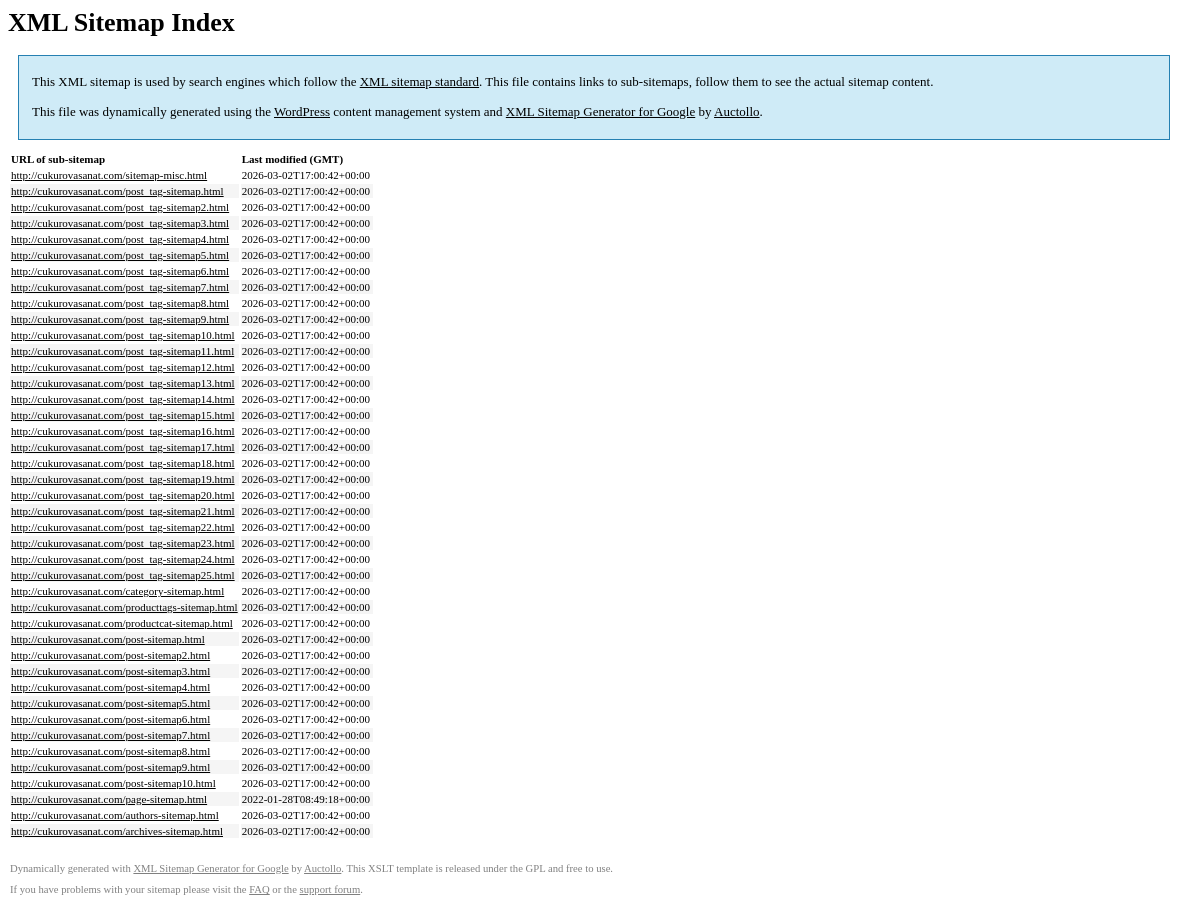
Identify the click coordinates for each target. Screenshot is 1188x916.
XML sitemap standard (419, 81)
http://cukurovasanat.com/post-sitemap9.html (110, 767)
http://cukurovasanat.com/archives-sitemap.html (117, 831)
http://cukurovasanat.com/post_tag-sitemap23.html (123, 543)
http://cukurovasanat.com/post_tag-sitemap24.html (123, 559)
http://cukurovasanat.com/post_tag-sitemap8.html (120, 303)
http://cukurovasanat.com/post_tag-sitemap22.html (123, 527)
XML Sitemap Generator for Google (600, 111)
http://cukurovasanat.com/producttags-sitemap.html (124, 607)
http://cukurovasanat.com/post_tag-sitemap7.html (120, 287)
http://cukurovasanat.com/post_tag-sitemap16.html (123, 431)
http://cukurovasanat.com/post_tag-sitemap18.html (123, 463)
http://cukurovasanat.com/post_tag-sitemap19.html (123, 479)
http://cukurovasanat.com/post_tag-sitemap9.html (120, 319)
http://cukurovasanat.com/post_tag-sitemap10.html (123, 335)
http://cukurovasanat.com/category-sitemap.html (117, 591)
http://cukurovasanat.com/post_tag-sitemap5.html (120, 255)
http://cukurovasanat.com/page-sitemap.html (109, 799)
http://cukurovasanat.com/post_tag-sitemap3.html (120, 223)
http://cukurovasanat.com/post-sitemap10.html (113, 783)
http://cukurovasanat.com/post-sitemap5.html (110, 703)
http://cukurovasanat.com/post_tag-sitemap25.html (123, 575)
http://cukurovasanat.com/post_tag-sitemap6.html (120, 271)
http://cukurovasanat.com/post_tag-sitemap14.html (123, 399)
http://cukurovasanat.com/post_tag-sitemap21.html (123, 511)
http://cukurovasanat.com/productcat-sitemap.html (122, 623)
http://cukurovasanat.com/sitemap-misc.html (109, 175)
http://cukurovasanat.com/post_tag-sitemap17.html (123, 447)
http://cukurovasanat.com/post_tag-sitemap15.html (123, 415)
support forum (330, 889)
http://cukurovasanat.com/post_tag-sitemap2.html (120, 207)
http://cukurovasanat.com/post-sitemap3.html (110, 671)
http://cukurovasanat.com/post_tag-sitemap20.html (123, 495)
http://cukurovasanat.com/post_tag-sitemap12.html (123, 367)
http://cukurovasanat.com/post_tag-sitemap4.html (120, 239)
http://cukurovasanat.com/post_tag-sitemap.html (117, 191)
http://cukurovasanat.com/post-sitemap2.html (110, 655)
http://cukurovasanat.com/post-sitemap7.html (110, 735)
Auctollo (737, 111)
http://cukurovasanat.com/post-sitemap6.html (110, 719)
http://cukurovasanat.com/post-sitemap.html (108, 639)
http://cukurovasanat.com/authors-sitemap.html (115, 815)
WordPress (302, 111)
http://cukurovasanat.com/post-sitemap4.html (110, 687)
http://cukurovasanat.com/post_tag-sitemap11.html (122, 351)
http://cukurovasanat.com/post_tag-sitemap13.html (123, 383)
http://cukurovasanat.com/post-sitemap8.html (110, 751)
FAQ (259, 889)
